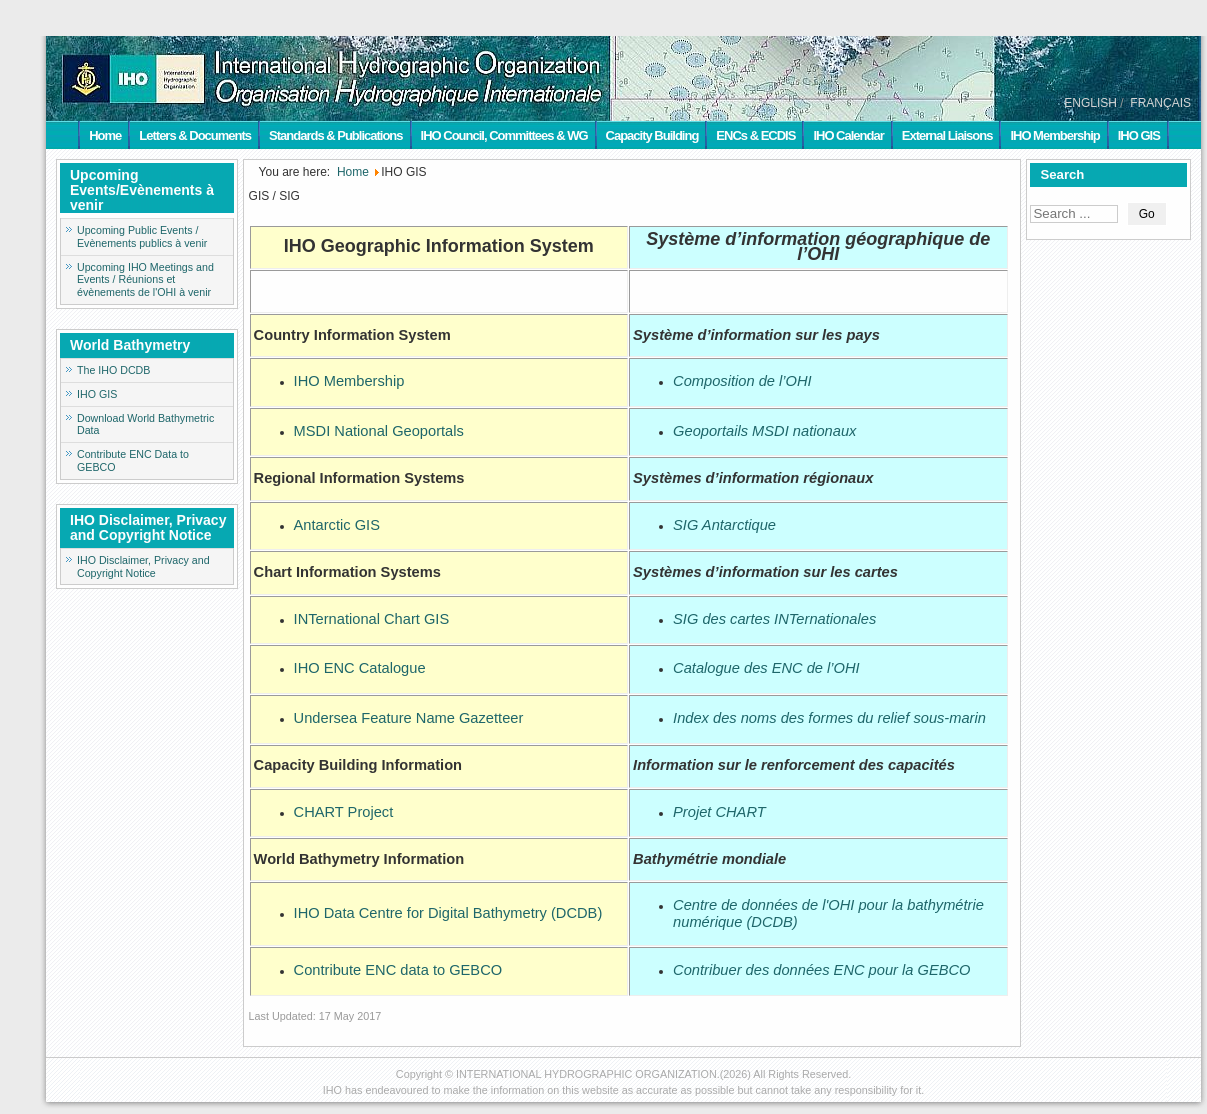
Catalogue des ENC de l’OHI (766, 668)
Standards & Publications (335, 135)
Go (1147, 214)
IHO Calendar (848, 135)
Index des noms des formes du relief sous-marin (829, 718)
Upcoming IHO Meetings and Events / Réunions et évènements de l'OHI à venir (145, 280)
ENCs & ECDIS (755, 135)
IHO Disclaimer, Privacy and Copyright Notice (143, 566)
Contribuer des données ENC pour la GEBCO (821, 970)
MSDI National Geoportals (379, 431)
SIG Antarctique (724, 525)
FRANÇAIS (1160, 103)
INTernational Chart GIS (372, 619)
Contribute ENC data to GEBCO (398, 970)
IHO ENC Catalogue (360, 668)
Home (105, 135)
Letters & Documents (195, 135)
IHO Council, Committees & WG (504, 135)
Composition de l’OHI (742, 381)
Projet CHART (719, 812)
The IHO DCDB (113, 370)
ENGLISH (1090, 103)
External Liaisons (947, 135)
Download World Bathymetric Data (145, 424)
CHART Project (344, 812)
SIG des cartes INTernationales (774, 619)
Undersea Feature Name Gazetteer (409, 718)
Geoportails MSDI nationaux (764, 431)
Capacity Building (652, 135)
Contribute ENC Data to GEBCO (133, 460)
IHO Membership (1054, 135)
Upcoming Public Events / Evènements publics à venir (142, 236)
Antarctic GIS (337, 525)
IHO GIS (1139, 135)
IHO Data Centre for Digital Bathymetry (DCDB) (448, 913)
